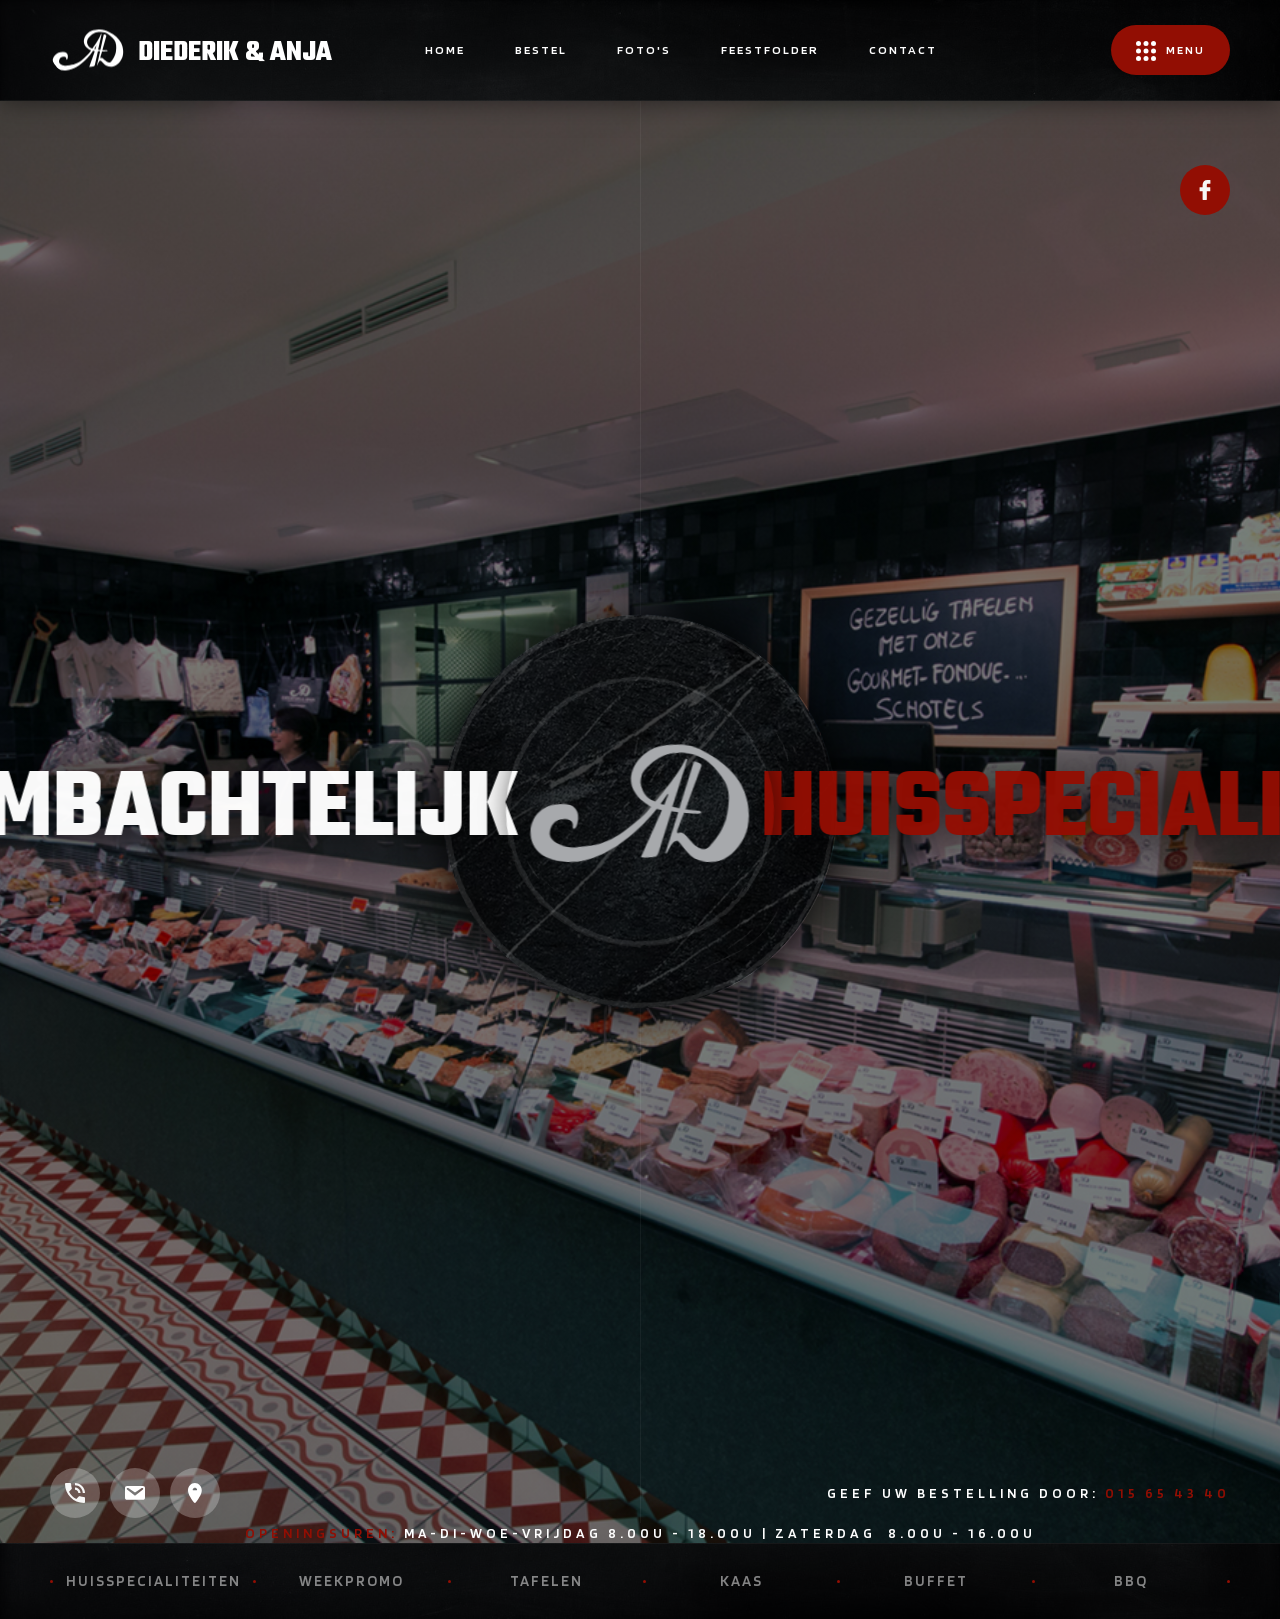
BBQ (1131, 1581)
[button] (1170, 50)
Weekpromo (351, 1581)
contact (903, 49)
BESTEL (541, 49)
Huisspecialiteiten (153, 1581)
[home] (191, 50)
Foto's (644, 49)
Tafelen (546, 1581)
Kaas (741, 1581)
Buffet (936, 1581)
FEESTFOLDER (770, 49)
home (445, 49)
